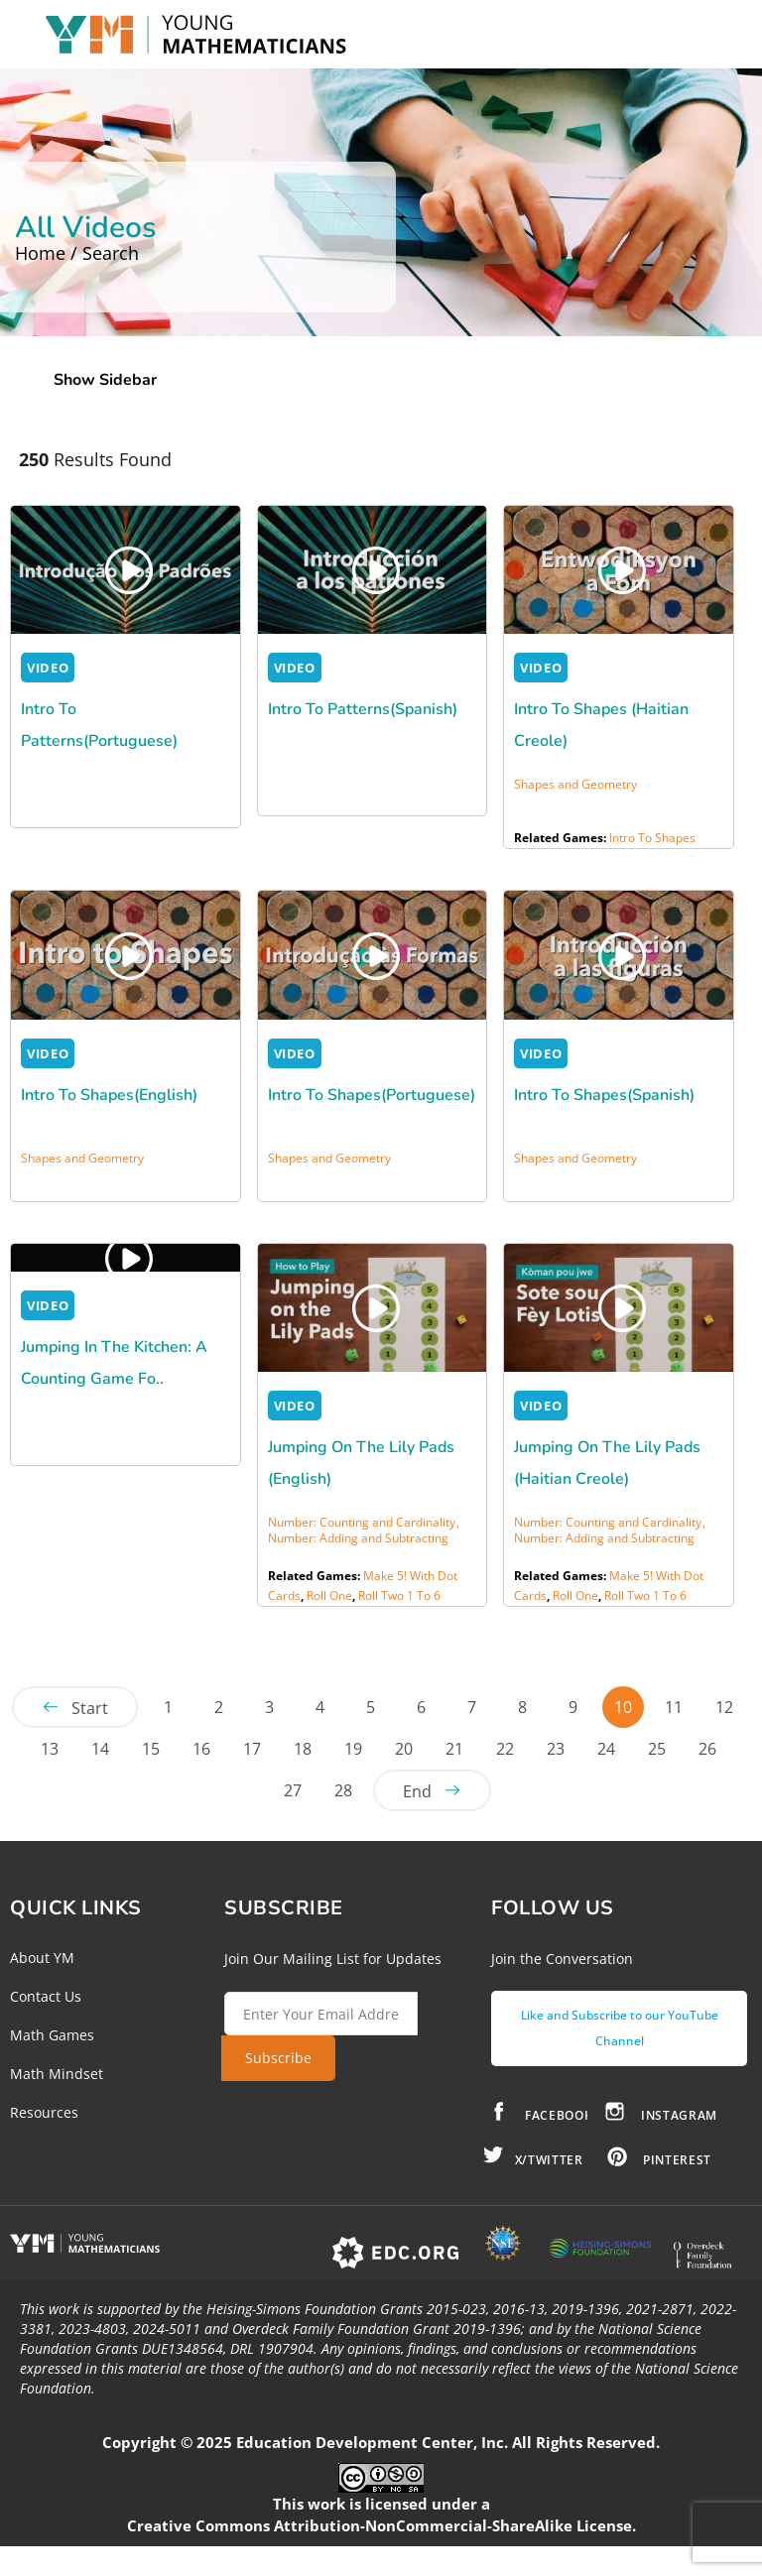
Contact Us (45, 1996)
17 (252, 1749)
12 (724, 1707)
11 (674, 1707)
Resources (44, 2112)
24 (606, 1749)
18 (303, 1749)
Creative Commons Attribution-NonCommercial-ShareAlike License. (381, 2525)
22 (505, 1749)
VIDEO (47, 667)
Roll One (329, 1595)
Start (89, 1708)
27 (293, 1790)
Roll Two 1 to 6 (399, 1595)
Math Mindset (56, 2073)
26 (707, 1749)
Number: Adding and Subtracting (358, 1538)
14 (100, 1749)
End (417, 1791)
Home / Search (77, 253)
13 (50, 1749)
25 (657, 1749)
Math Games (52, 2034)
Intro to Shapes (652, 837)
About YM (42, 1957)
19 (353, 1749)
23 (556, 1749)
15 (151, 1749)
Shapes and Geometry (575, 784)
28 (343, 1790)
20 (404, 1749)
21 (454, 1749)
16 (201, 1749)
